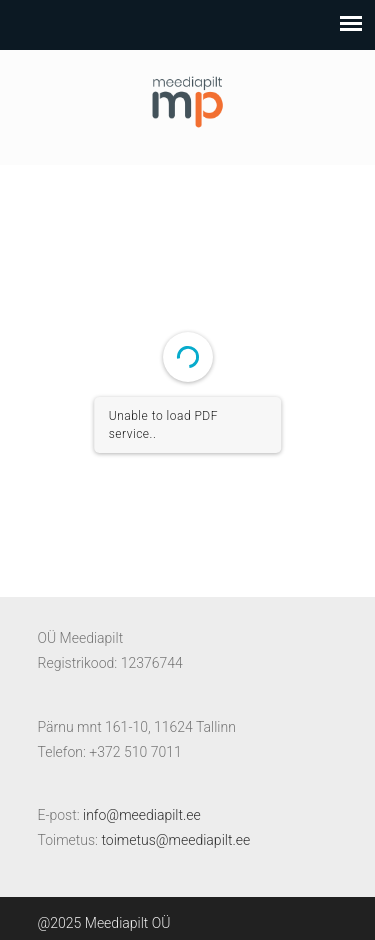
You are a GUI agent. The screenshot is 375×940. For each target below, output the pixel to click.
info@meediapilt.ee (142, 815)
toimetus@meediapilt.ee (175, 840)
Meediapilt (188, 98)
